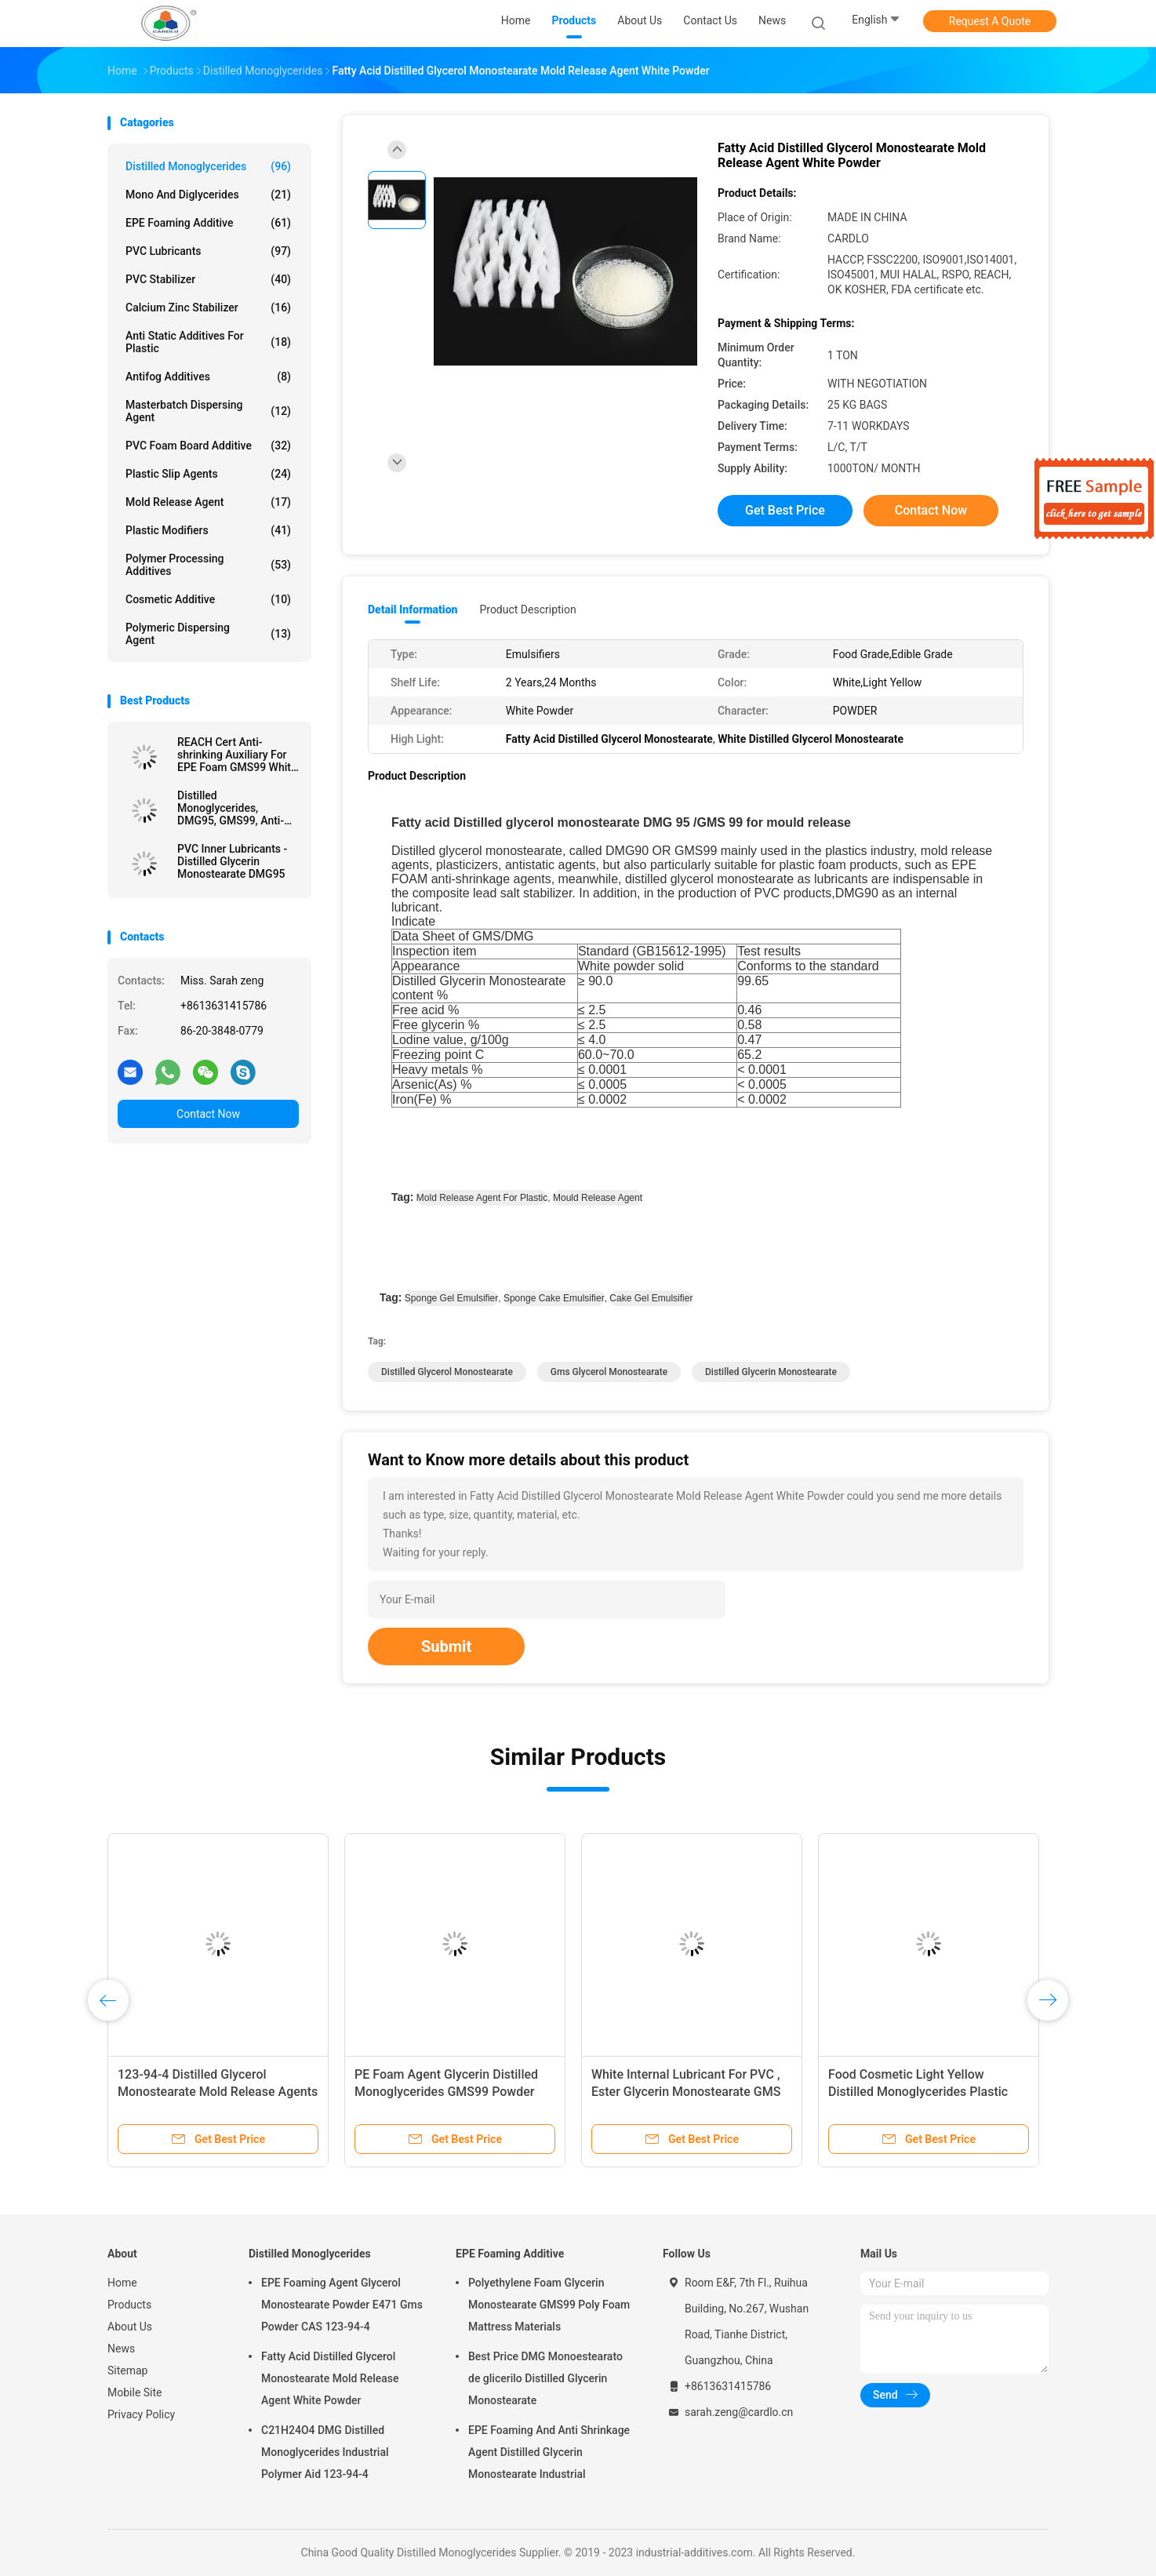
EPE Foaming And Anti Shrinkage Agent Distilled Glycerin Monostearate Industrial (549, 2452)
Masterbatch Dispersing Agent (208, 411)
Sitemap (127, 2370)
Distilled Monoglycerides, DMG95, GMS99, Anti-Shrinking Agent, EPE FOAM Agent (230, 808)
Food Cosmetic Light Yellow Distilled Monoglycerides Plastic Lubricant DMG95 (918, 2091)
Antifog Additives (208, 376)
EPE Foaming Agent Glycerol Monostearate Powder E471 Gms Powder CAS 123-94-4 (342, 2304)
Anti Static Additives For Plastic (208, 342)
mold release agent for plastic (481, 1197)
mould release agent (597, 1197)
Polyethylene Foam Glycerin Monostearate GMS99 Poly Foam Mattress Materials (549, 2304)
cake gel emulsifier (651, 1298)
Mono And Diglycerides (208, 194)
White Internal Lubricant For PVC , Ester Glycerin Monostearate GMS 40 (685, 2091)
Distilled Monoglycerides (208, 166)
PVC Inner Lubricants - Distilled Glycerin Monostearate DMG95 (232, 861)
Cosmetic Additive (208, 599)
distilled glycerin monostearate (771, 1371)
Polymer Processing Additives (208, 564)
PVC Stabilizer (208, 279)
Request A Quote (990, 21)
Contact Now (208, 1114)
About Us (129, 2326)
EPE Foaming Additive (208, 223)
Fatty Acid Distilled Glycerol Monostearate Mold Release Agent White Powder (329, 2378)
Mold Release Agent (208, 502)
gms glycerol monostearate (609, 1371)
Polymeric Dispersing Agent (208, 633)
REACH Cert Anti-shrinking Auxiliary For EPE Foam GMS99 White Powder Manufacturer (236, 754)
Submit (446, 1646)
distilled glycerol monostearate (447, 1371)
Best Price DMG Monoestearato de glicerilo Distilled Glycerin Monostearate (545, 2378)
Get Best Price (785, 510)
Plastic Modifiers (208, 530)
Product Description (527, 609)
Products (129, 2304)
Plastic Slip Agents (208, 474)
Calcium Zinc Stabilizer (208, 307)
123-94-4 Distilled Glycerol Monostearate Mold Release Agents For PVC (218, 2091)
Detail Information (412, 609)
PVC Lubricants (208, 251)
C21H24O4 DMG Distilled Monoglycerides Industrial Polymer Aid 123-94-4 (325, 2452)
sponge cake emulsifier (554, 1298)
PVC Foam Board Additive (208, 445)
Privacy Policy (141, 2414)
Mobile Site (134, 2392)
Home (122, 2282)
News (121, 2348)
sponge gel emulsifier (451, 1298)
